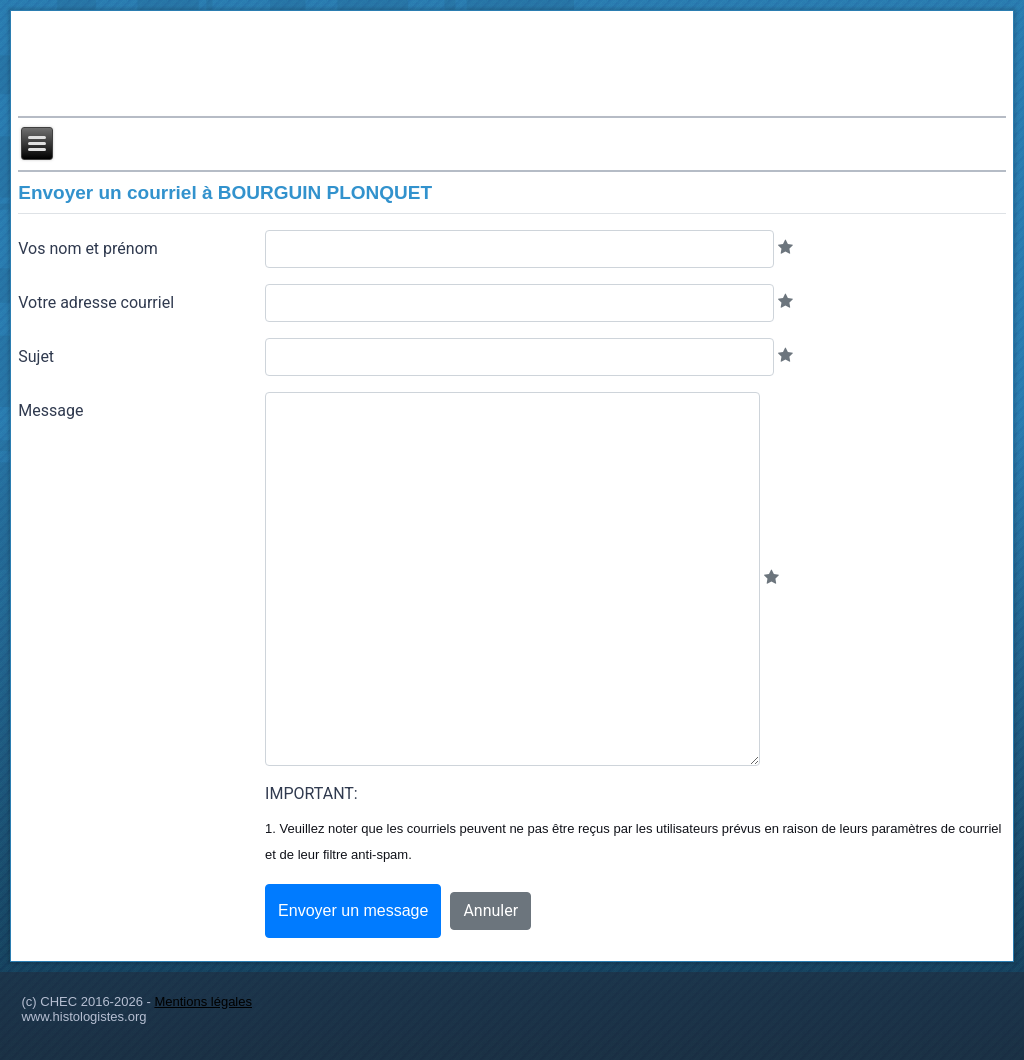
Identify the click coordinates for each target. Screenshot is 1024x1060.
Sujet (36, 356)
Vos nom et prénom (88, 248)
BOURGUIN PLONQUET (325, 192)
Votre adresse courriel (96, 302)
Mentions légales (203, 1001)
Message (50, 410)
